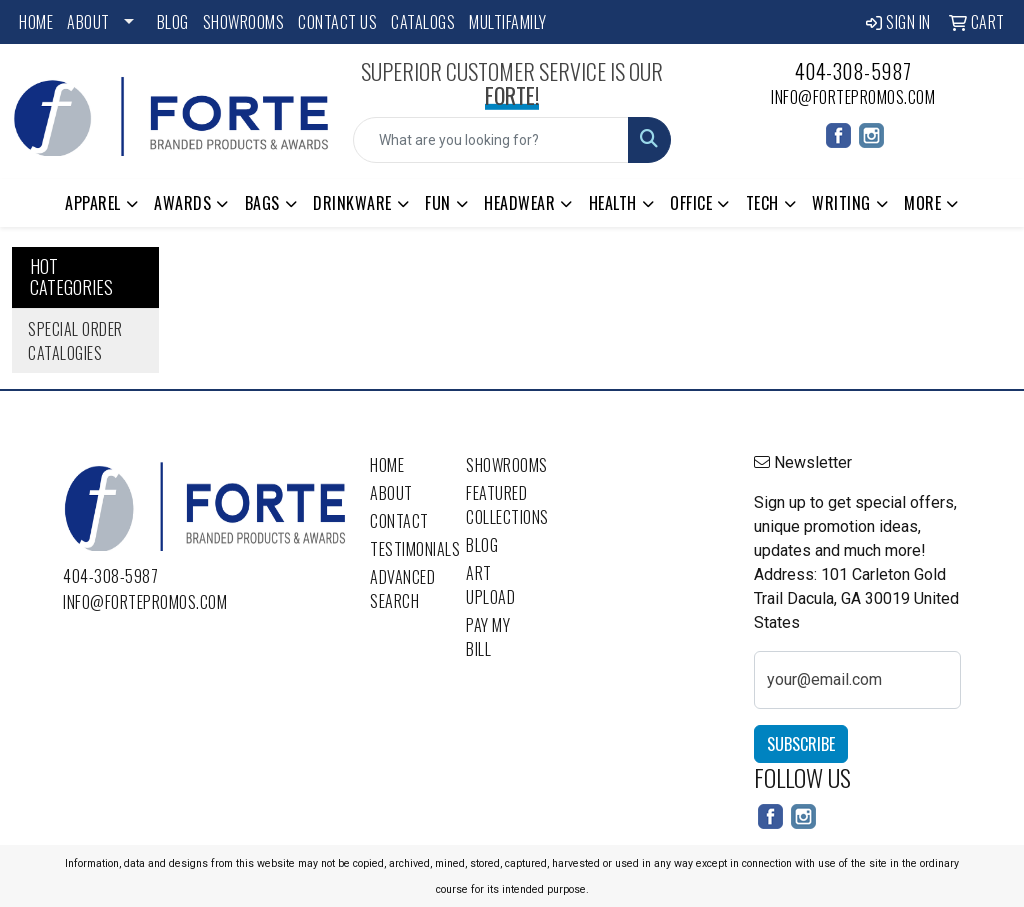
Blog (173, 22)
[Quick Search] (490, 140)
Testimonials (406, 549)
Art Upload (490, 585)
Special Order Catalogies (75, 341)
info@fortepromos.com (853, 97)
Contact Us (337, 22)
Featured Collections (502, 505)
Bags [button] (262, 203)
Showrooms (244, 22)
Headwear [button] (519, 203)
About (88, 22)
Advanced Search (402, 589)
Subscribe (801, 744)
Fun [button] (438, 203)
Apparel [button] (93, 203)
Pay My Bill (488, 637)
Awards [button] (182, 203)
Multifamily (508, 22)
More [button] (922, 203)
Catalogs (423, 22)
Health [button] (613, 203)
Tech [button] (762, 203)
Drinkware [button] (352, 203)
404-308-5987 (853, 71)
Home (36, 22)
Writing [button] (841, 203)
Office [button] (691, 203)
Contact (399, 521)
